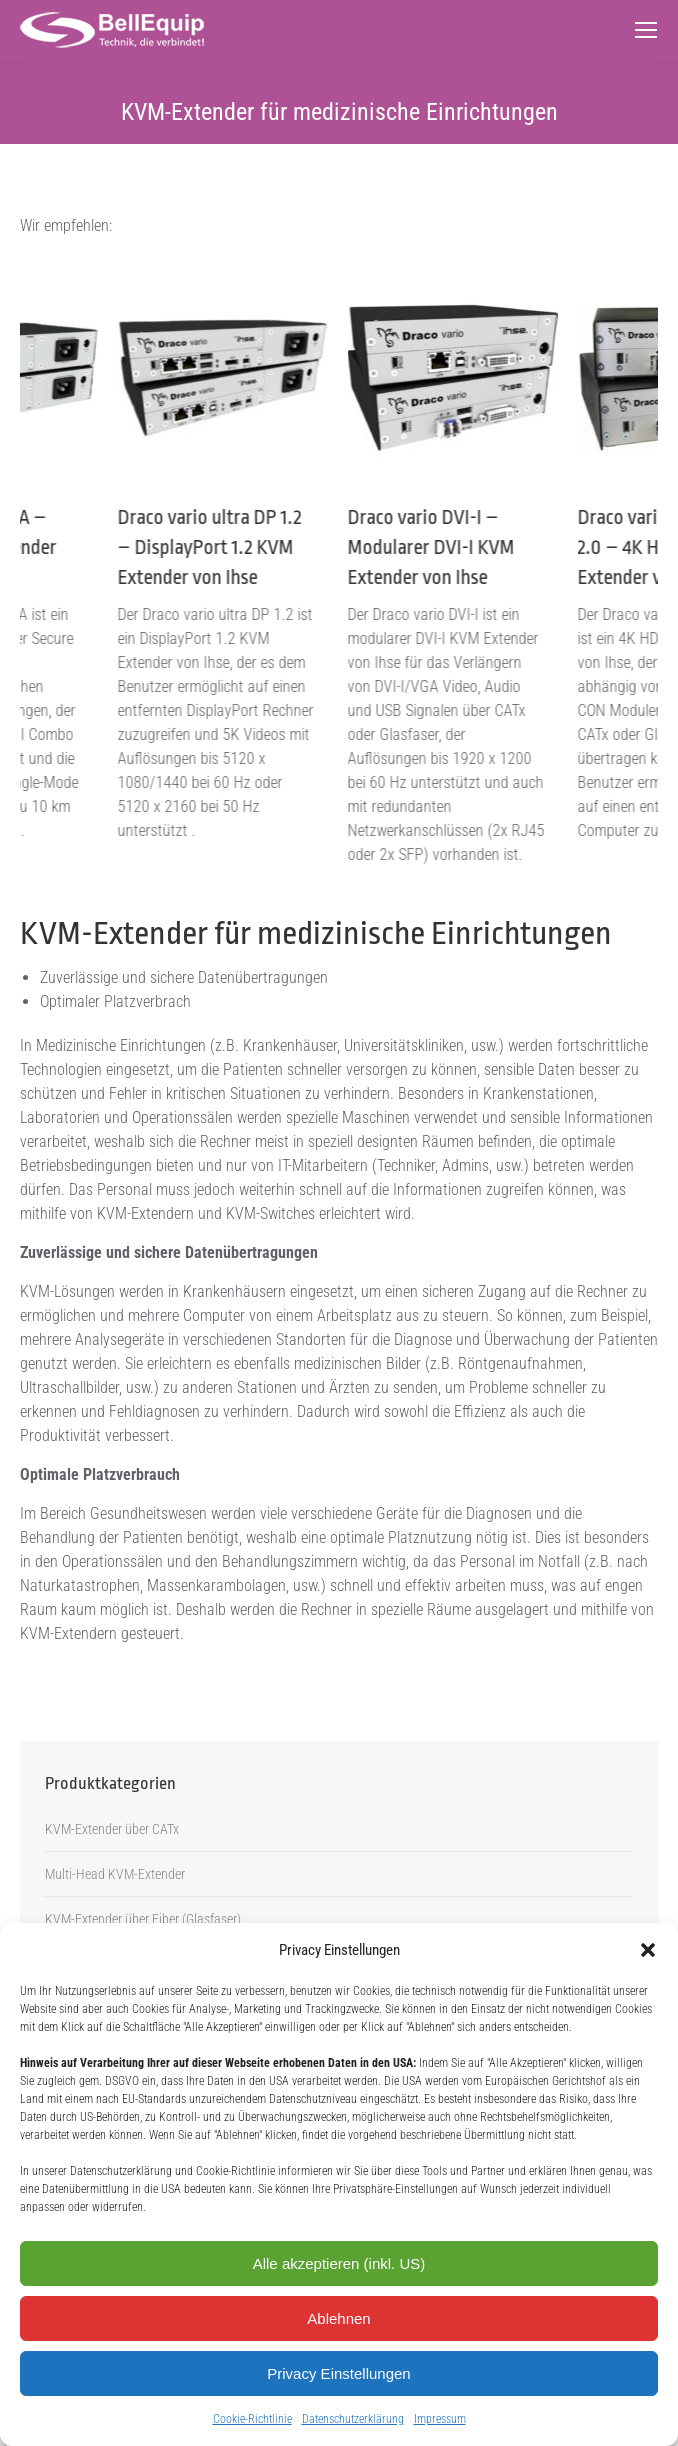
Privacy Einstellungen (338, 2373)
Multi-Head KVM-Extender (115, 1874)
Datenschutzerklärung (353, 2419)
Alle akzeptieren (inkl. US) (339, 2263)
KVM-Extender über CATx (112, 1829)
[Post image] (125, 378)
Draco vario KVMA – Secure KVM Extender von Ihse (104, 547)
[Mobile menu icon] (646, 30)
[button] (648, 1950)
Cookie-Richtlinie (252, 2419)
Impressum (440, 2419)
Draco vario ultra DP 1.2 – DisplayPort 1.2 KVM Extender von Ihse (342, 547)
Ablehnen (338, 2318)
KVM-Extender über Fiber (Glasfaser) (143, 1919)
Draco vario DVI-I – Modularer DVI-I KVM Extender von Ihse (563, 547)
